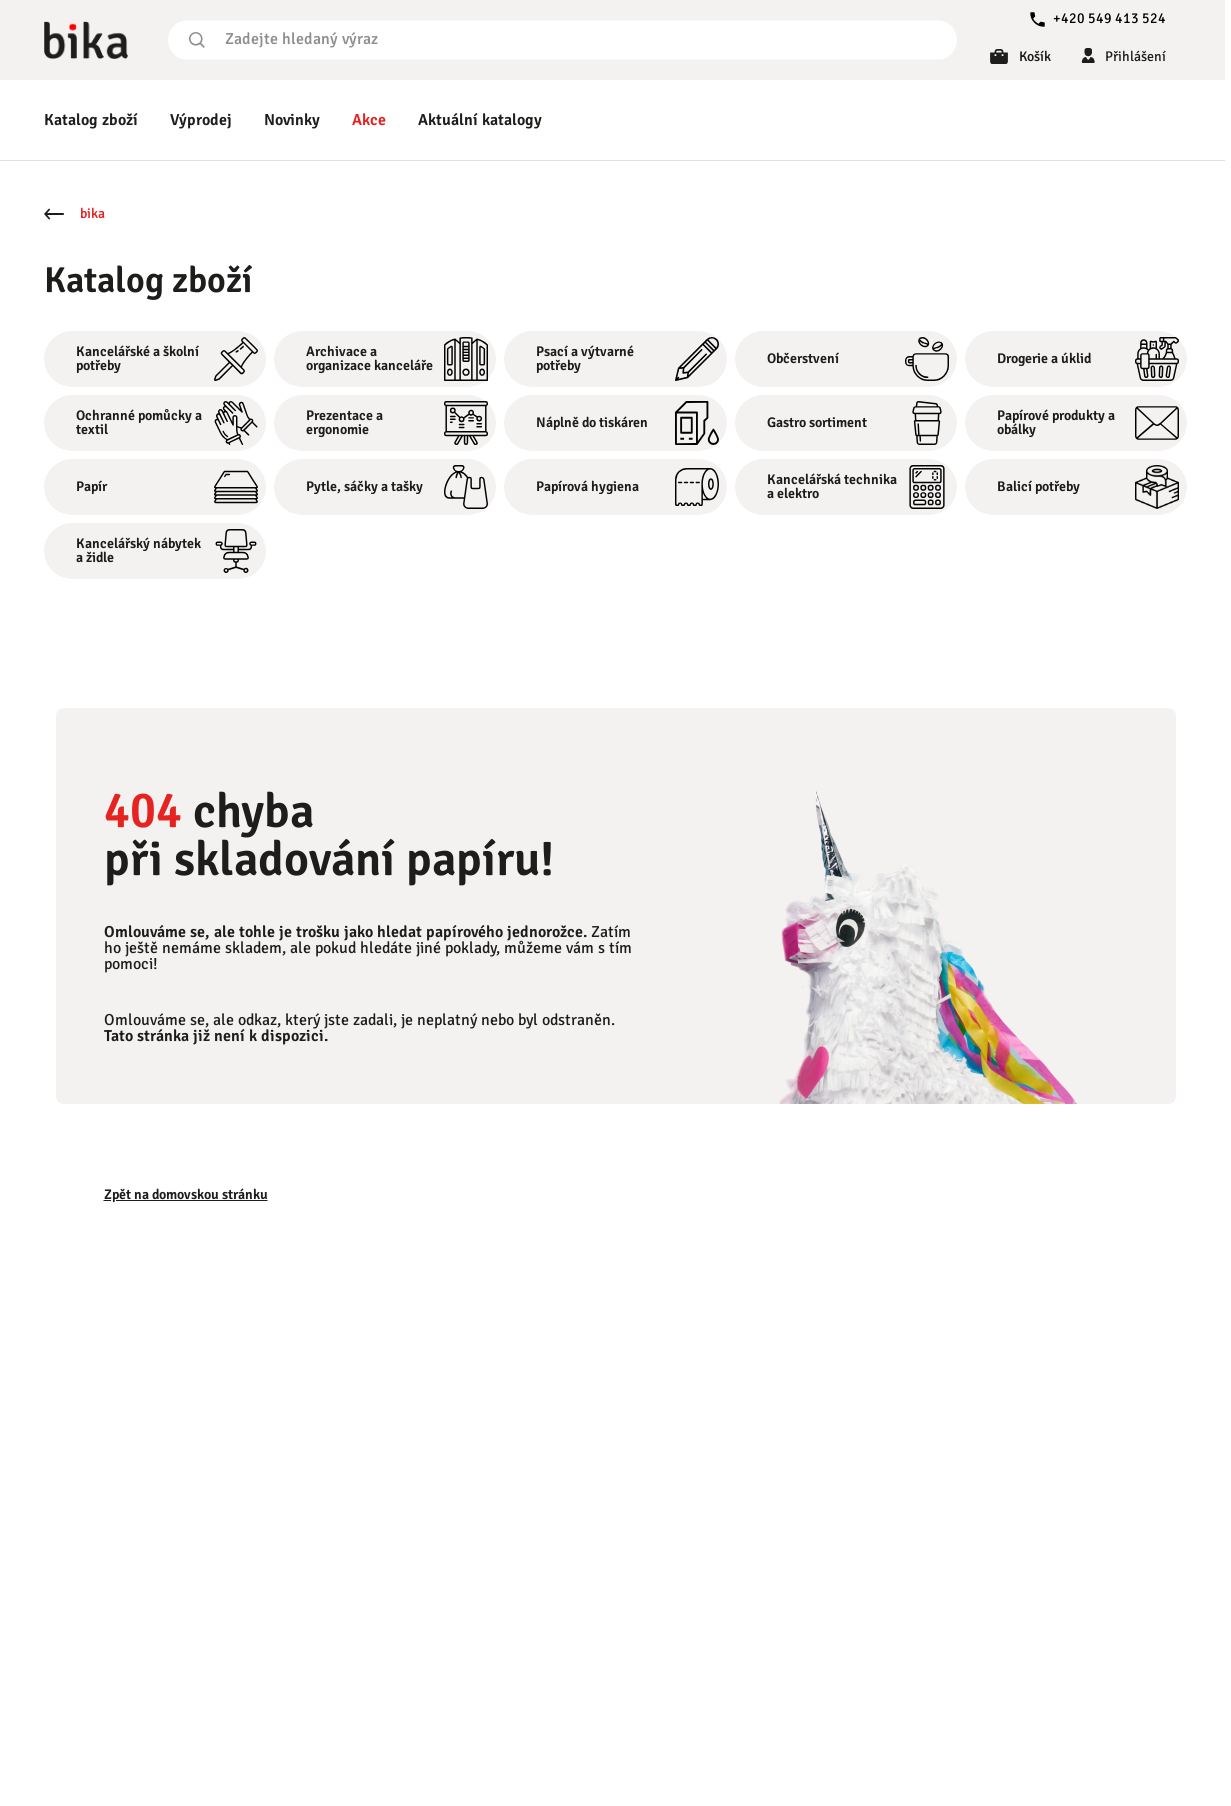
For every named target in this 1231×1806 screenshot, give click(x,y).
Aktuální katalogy (480, 120)
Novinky (292, 120)
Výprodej (201, 120)
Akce (369, 120)
